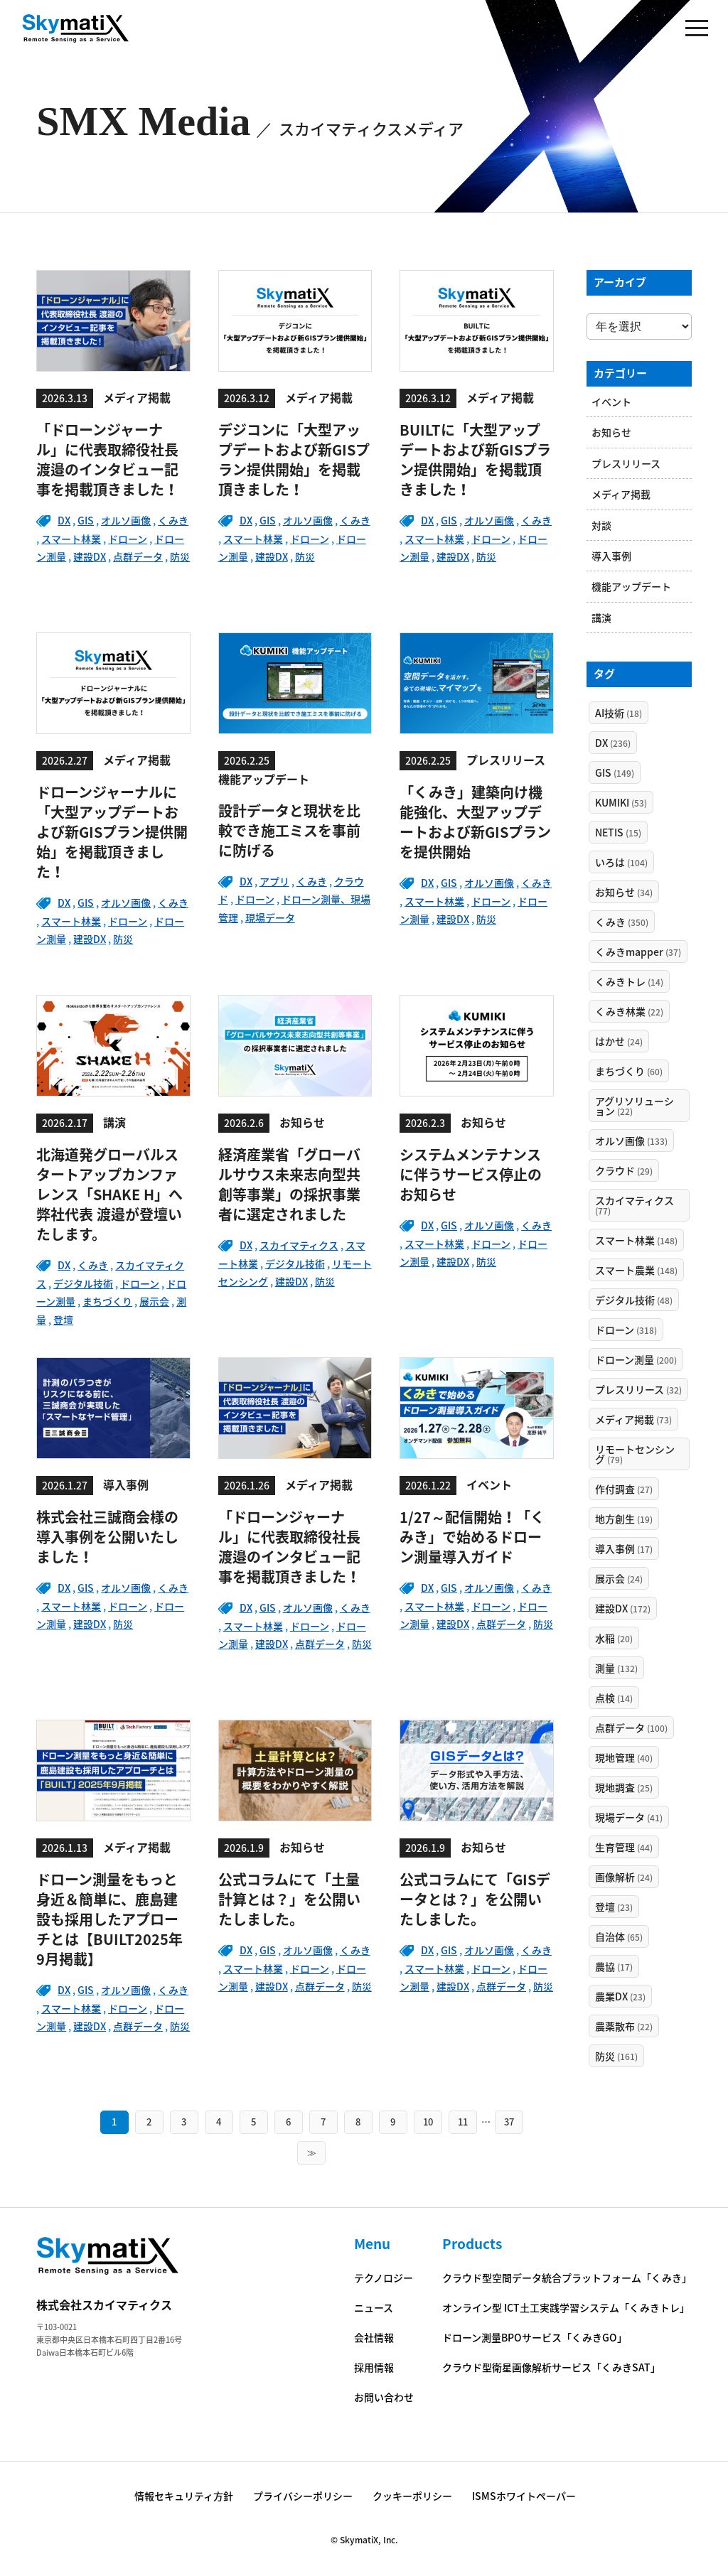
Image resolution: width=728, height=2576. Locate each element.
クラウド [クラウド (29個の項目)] (624, 1170)
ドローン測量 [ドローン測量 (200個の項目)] (636, 1359)
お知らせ (611, 432)
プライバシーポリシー (303, 2496)
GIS (85, 520)
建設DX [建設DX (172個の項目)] (623, 1608)
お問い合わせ (384, 2397)
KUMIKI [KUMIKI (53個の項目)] (621, 802)
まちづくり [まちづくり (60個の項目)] (629, 1071)
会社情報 (374, 2337)
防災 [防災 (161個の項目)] (616, 2056)
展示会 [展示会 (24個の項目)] (619, 1578)
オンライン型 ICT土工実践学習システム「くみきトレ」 (566, 2307)
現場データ (270, 917)
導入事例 (611, 556)
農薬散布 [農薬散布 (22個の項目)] (624, 2026)
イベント (611, 401)
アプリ (274, 881)
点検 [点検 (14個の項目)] (614, 1698)
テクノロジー (383, 2277)
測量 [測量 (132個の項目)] (616, 1668)
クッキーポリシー (412, 2496)
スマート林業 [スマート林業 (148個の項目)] (636, 1240)
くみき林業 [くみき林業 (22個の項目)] (629, 1011)
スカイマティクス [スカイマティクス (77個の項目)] (634, 1205)
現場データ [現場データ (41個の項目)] (629, 1817)
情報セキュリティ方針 (183, 2496)
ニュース (373, 2307)
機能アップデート (631, 586)
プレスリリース (626, 463)
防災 (180, 556)
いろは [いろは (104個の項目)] (621, 862)
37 (509, 2121)
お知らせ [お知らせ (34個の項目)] (624, 892)
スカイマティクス (298, 1245)
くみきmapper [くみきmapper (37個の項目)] (638, 951)
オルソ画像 (126, 520)
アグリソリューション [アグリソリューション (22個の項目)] (634, 1106)
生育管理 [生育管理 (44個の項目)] (624, 1847)
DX (64, 520)
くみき (173, 520)
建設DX (89, 556)
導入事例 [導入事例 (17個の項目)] (624, 1548)
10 (428, 2121)
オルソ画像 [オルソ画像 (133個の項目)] (631, 1140)
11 (463, 2121)
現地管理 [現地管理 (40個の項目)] (624, 1757)
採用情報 (374, 2367)
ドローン (127, 539)
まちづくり (107, 1301)
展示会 (154, 1301)
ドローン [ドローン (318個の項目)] (626, 1329)
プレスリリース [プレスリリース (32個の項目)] (638, 1389)
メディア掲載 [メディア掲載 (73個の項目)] (633, 1419)
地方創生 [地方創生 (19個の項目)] (624, 1518)
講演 (601, 617)
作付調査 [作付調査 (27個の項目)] (624, 1489)
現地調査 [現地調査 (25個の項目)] (624, 1787)
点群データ (138, 556)
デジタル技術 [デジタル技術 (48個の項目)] (634, 1300)
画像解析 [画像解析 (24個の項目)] (624, 1877)
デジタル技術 (83, 1283)
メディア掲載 (621, 494)
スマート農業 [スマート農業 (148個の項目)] (636, 1270)
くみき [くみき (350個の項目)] (621, 922)
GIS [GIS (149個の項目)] (614, 772)
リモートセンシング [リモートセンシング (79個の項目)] (635, 1454)
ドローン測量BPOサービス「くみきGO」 (534, 2337)
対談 (601, 525)
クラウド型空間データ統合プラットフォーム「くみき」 (567, 2277)
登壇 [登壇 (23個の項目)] (614, 1906)
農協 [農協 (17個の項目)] (614, 1966)
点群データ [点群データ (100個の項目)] (631, 1727)
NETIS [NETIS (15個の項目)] (618, 832)
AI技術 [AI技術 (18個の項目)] (618, 713)
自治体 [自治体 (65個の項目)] (619, 1936)
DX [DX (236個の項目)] (613, 742)
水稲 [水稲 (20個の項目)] (614, 1638)
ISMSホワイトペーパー (524, 2496)
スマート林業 (71, 539)
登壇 (63, 1320)
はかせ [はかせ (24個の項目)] (619, 1041)
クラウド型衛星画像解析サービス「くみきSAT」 (551, 2367)
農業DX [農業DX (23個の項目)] (620, 1996)
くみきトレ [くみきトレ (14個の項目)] (629, 981)
